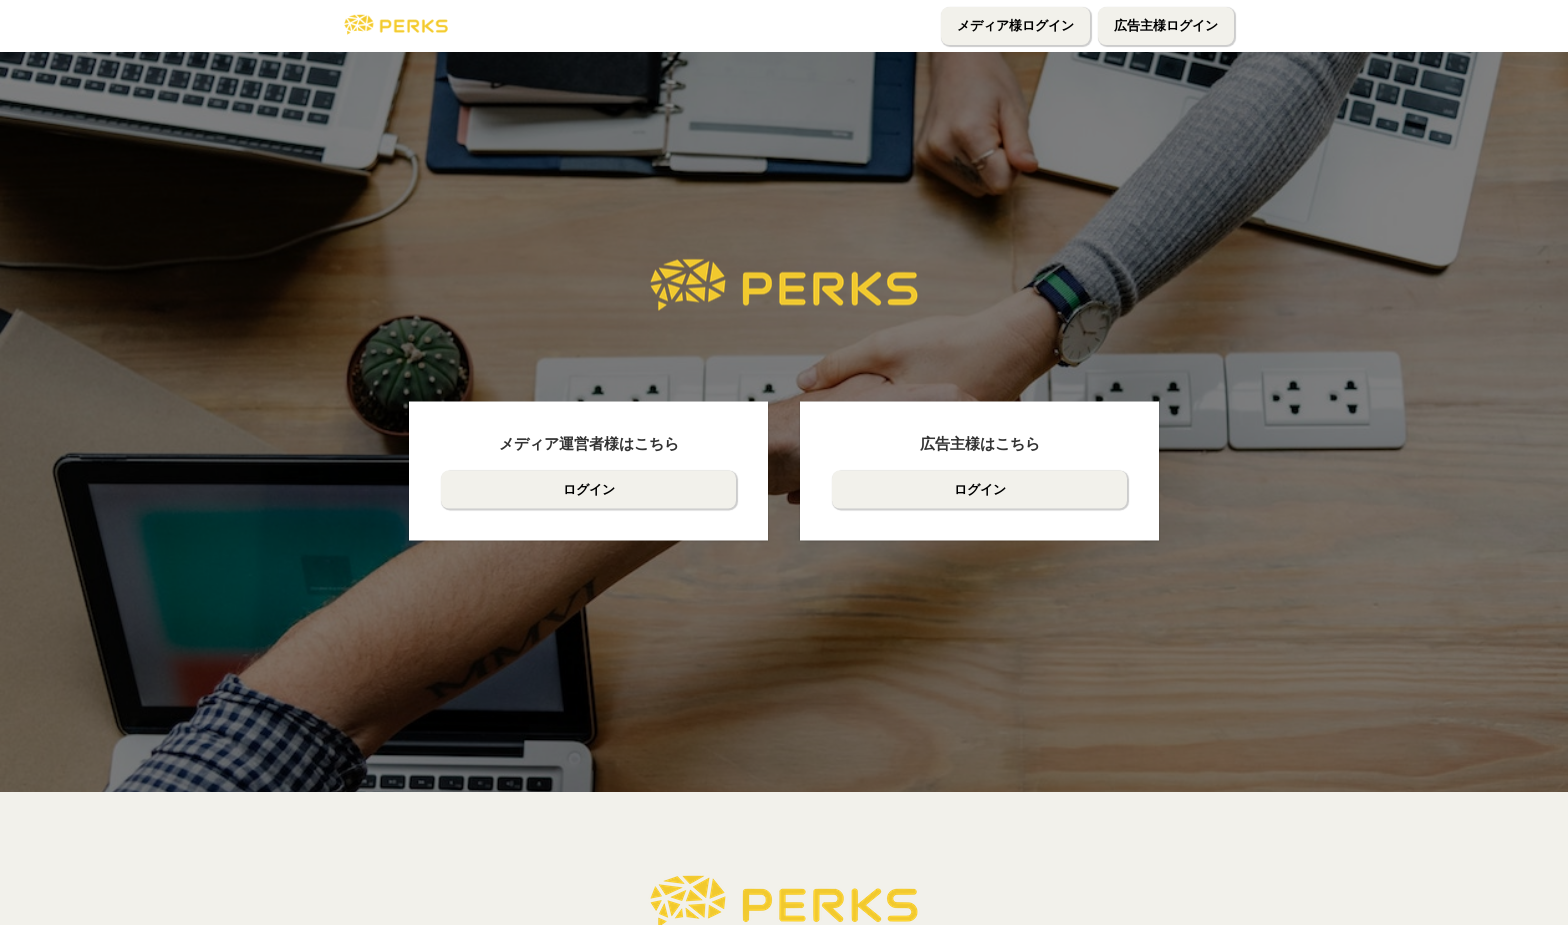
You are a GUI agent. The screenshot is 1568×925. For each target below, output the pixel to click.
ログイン (589, 489)
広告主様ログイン (1166, 25)
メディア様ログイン (1015, 25)
